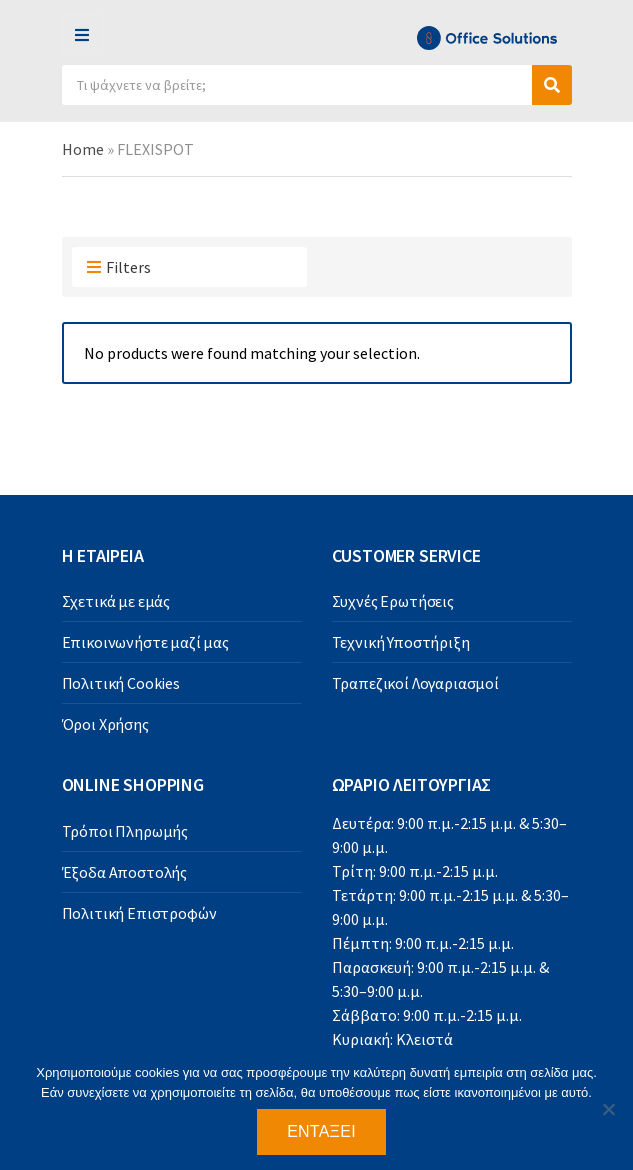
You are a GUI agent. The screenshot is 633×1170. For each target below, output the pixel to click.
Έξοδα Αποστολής (125, 872)
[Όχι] (608, 1109)
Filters (119, 268)
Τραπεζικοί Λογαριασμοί (415, 683)
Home (83, 149)
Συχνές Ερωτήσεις (393, 601)
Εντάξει (321, 1131)
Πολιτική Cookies (121, 683)
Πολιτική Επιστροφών (139, 913)
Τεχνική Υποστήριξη (401, 642)
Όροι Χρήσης (105, 724)
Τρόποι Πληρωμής (125, 831)
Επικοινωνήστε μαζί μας (145, 642)
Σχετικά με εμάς (116, 601)
